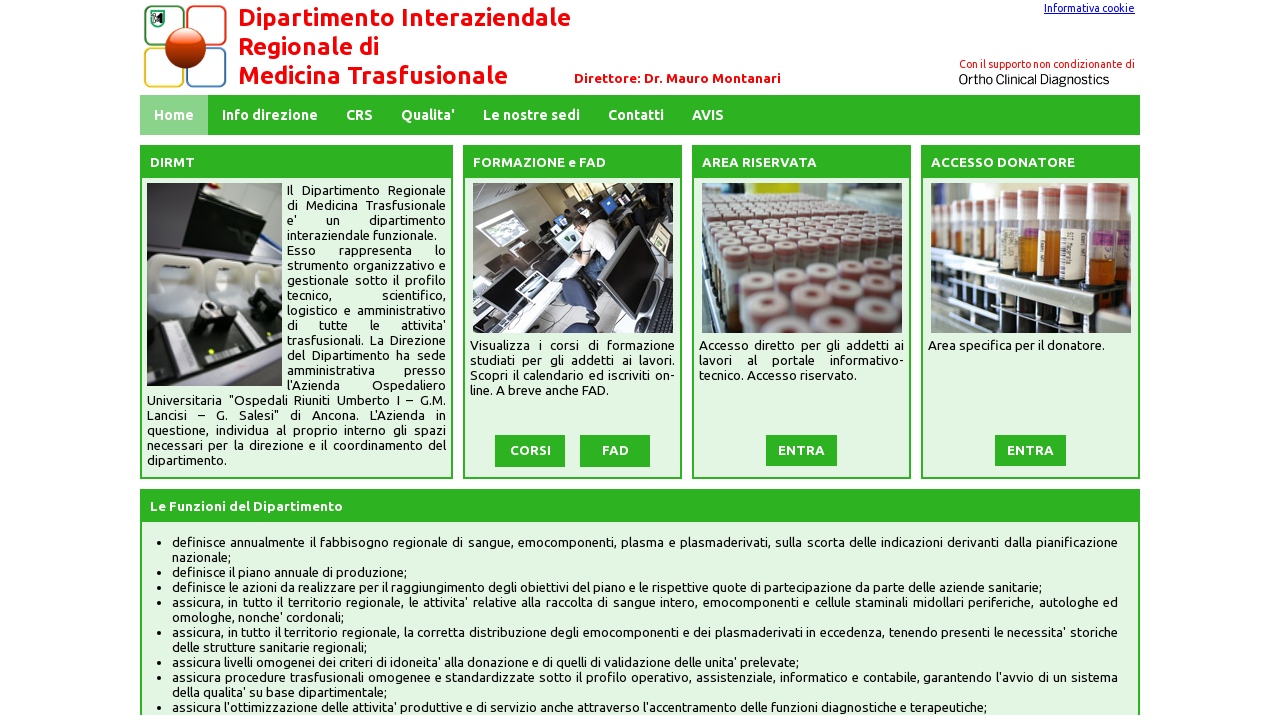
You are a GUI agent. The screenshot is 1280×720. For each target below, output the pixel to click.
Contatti (636, 115)
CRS (359, 115)
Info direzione (270, 115)
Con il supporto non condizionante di (1047, 64)
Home (174, 115)
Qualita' (428, 115)
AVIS (708, 115)
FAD (615, 450)
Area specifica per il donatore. (1016, 345)
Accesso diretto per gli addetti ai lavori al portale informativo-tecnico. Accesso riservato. (801, 360)
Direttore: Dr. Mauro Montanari (677, 78)
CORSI (530, 450)
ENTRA (801, 450)
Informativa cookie (1089, 8)
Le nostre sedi (531, 115)
